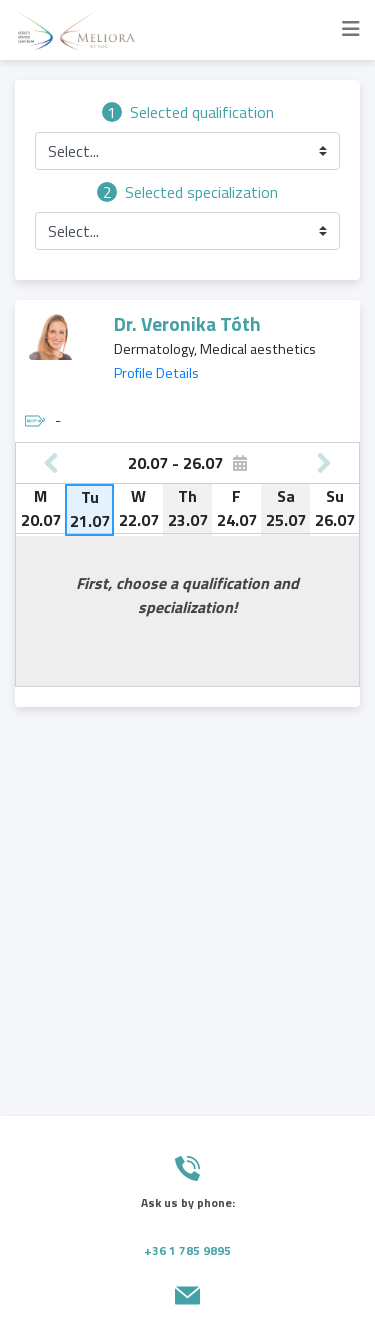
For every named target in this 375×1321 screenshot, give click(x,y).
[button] (187, 151)
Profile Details (156, 373)
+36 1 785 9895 (187, 1250)
